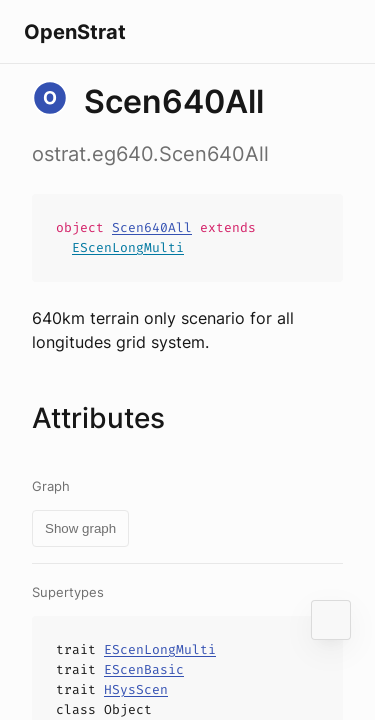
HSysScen (136, 689)
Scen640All (152, 227)
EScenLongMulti (128, 247)
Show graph (80, 528)
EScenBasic (144, 669)
